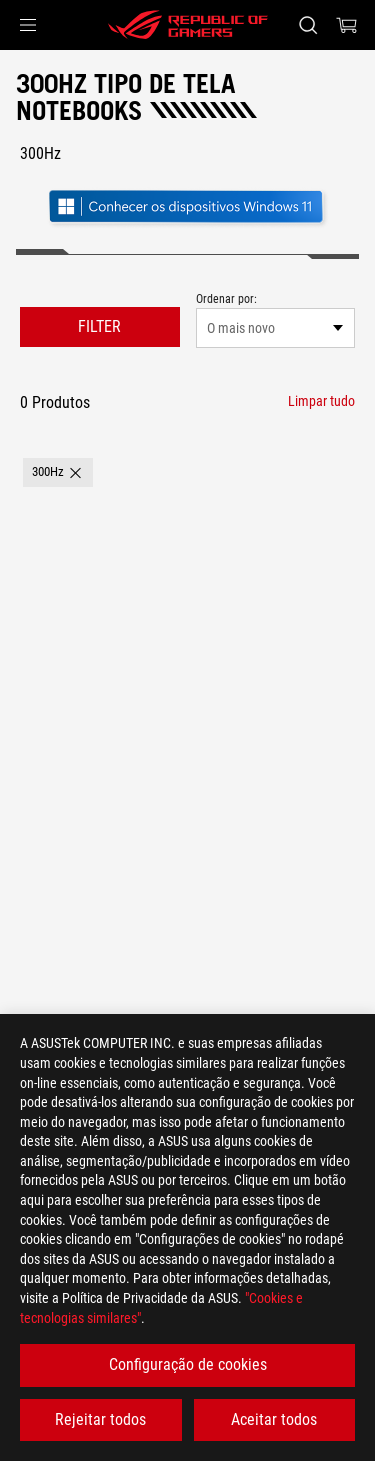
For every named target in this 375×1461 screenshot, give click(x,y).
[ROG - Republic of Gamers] (188, 25)
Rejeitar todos (100, 1419)
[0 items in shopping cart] (347, 25)
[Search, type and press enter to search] (307, 25)
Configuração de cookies (188, 1364)
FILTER (99, 326)
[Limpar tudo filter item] (321, 401)
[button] (28, 25)
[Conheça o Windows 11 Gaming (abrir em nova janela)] (187, 208)
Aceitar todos (274, 1419)
